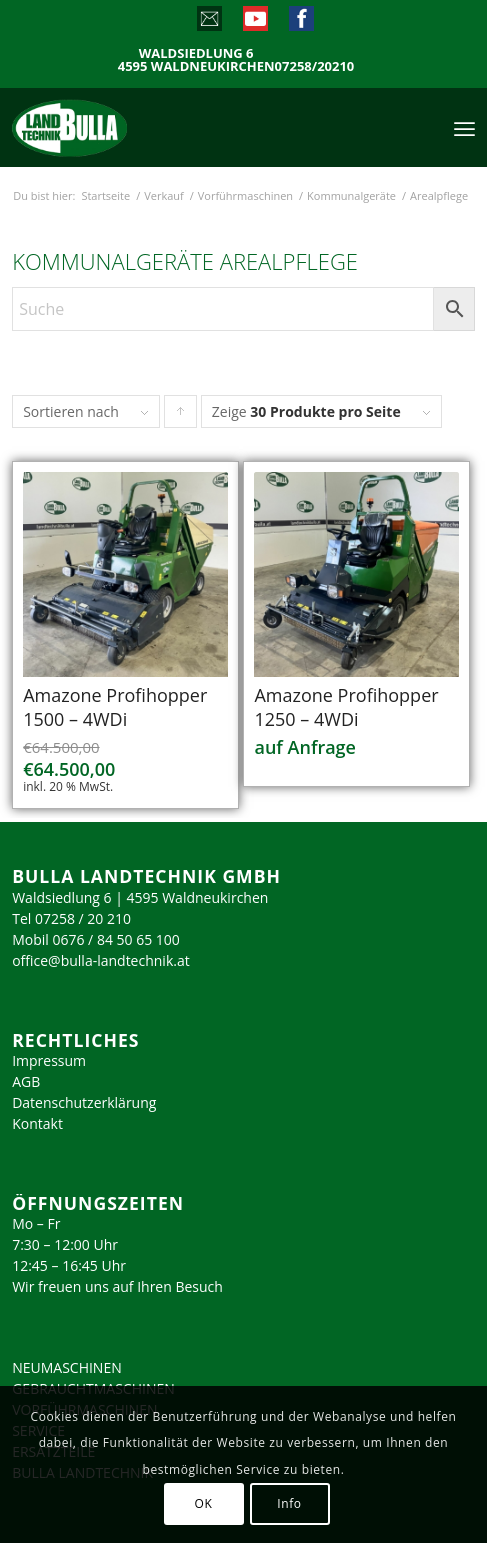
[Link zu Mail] (208, 23)
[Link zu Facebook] (300, 23)
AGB (26, 1081)
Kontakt (37, 1123)
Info (289, 1503)
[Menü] (464, 127)
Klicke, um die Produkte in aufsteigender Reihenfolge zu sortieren (181, 416)
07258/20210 (315, 66)
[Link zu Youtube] (254, 23)
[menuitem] (464, 127)
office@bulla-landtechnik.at (101, 960)
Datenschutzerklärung (84, 1102)
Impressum (49, 1060)
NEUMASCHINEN (67, 1367)
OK (204, 1503)
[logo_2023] (112, 127)
